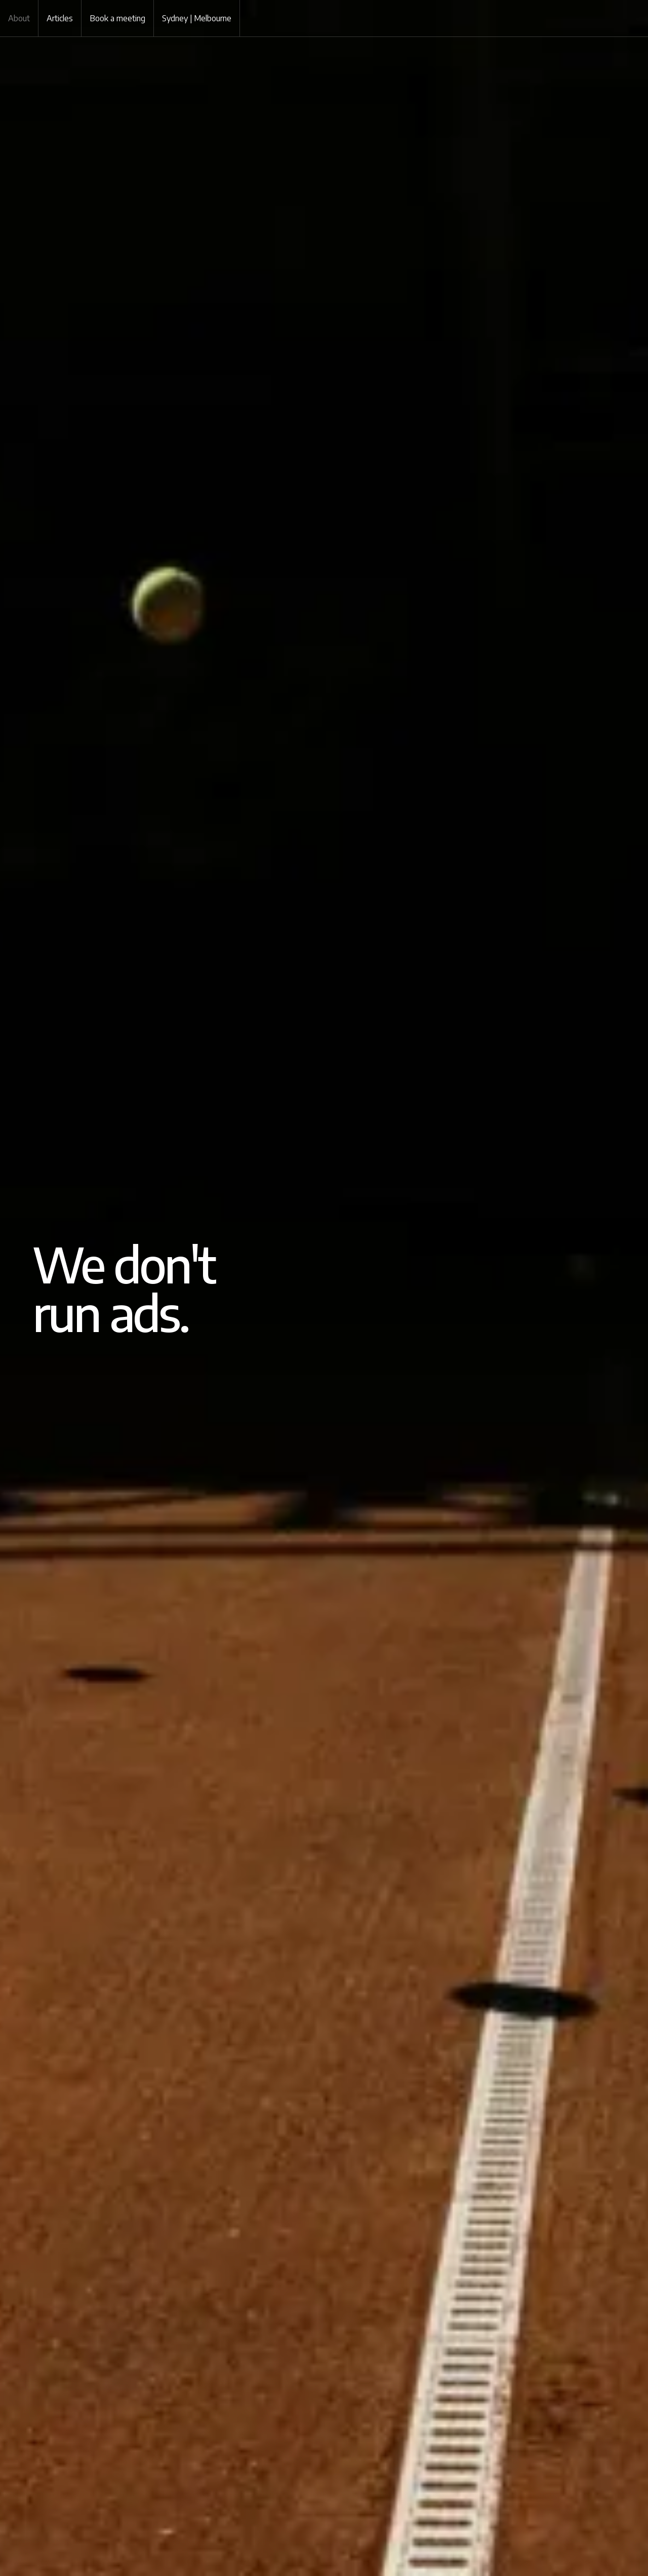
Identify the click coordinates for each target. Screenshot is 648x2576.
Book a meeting (117, 18)
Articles (60, 18)
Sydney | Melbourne (196, 18)
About (19, 18)
